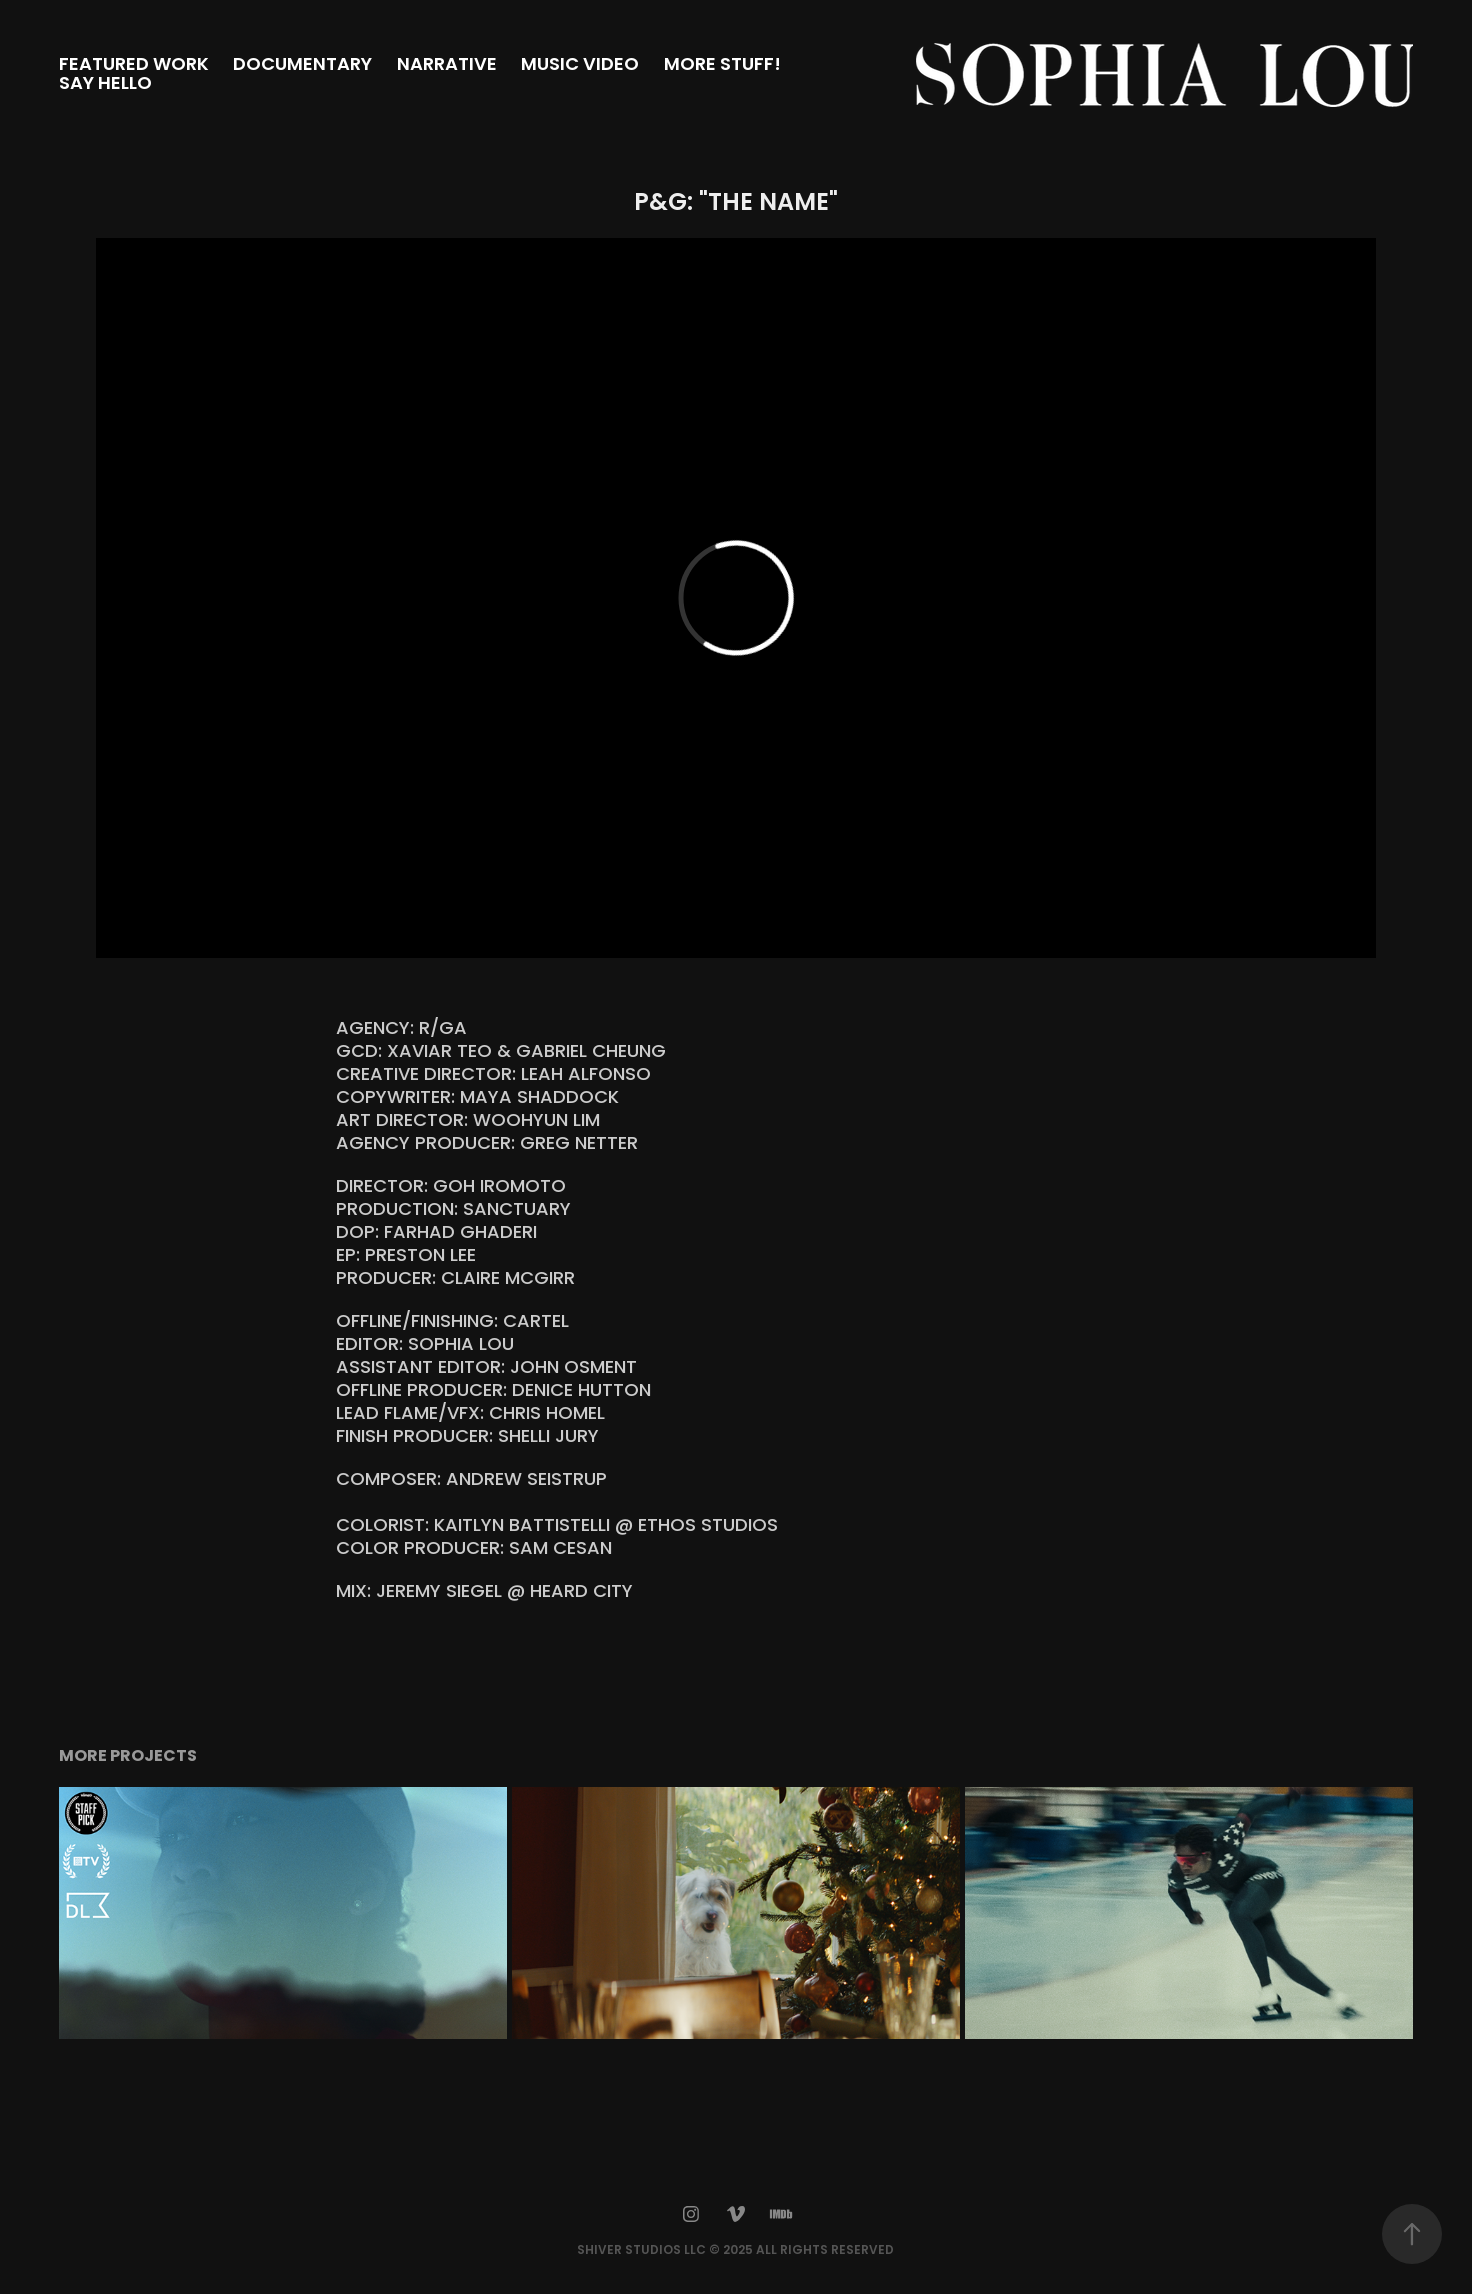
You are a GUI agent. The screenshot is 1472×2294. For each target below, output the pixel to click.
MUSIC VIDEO (580, 65)
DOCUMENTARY (302, 65)
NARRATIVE (447, 65)
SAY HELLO (105, 84)
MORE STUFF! (722, 65)
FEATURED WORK (134, 65)
